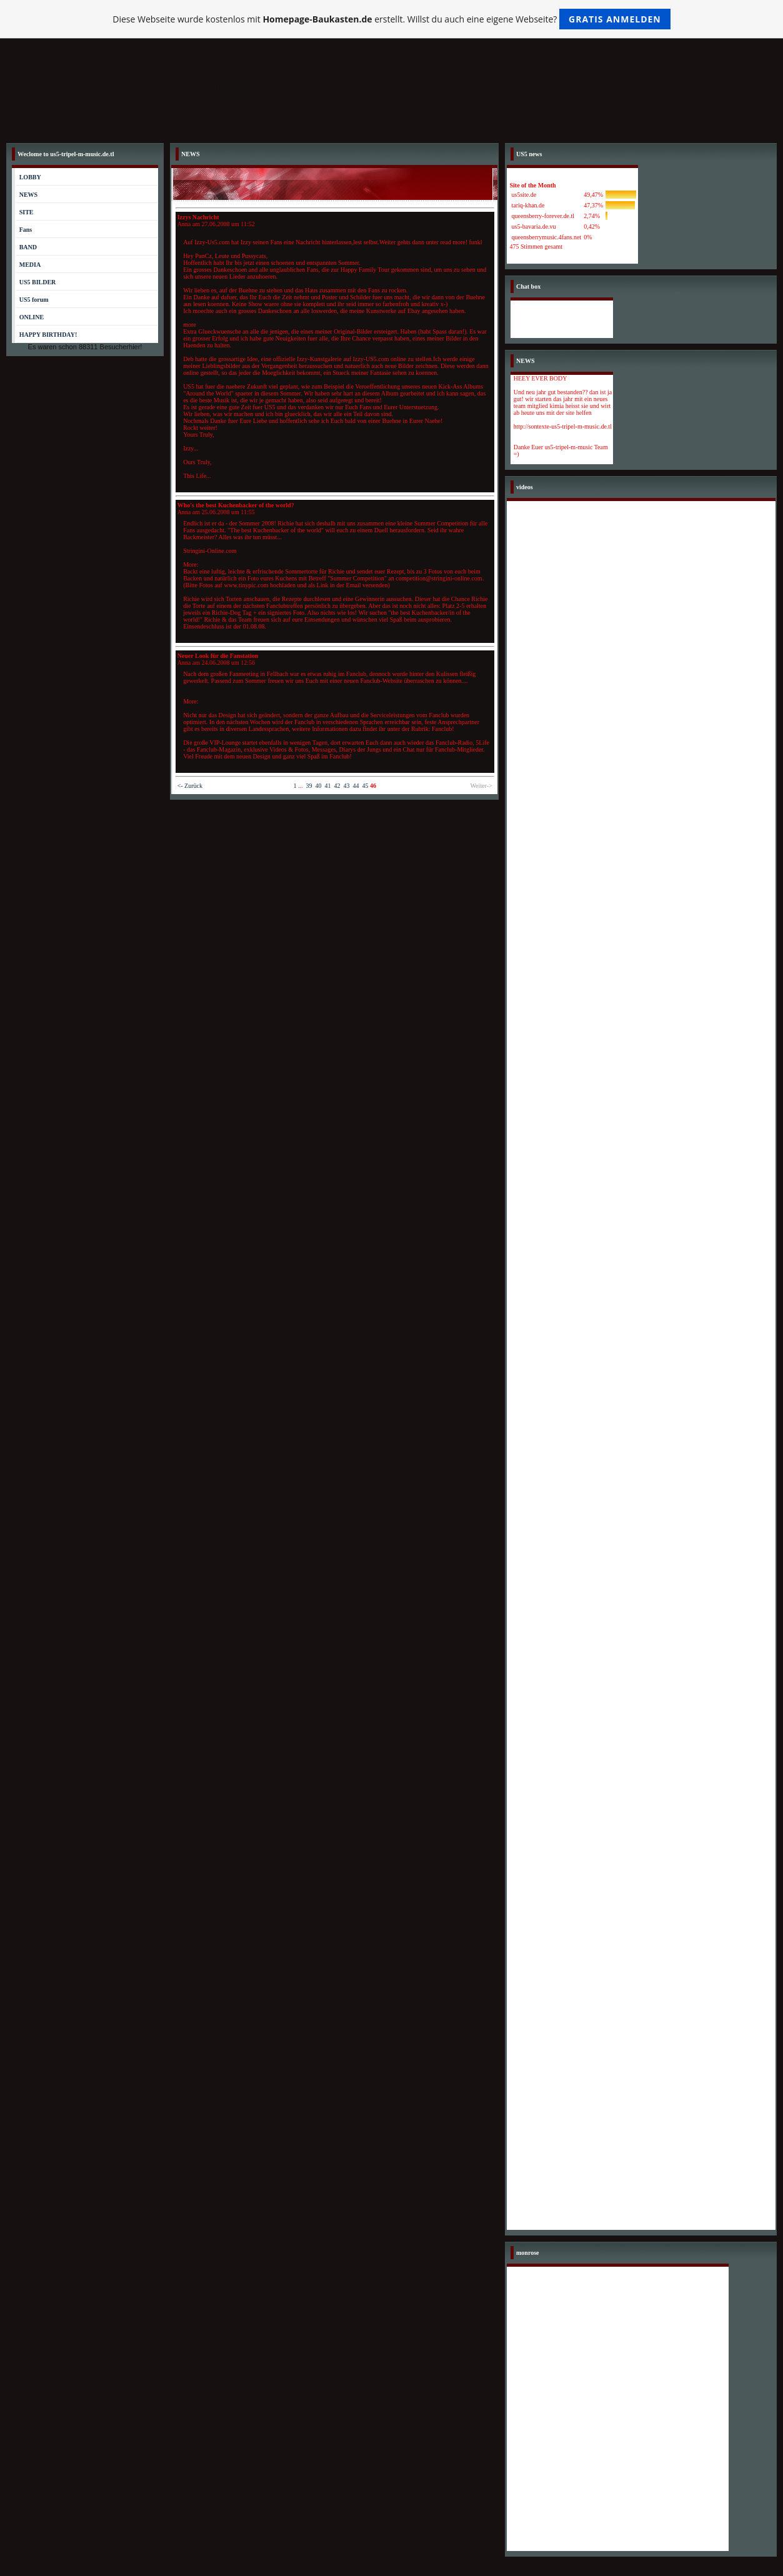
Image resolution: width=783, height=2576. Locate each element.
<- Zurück (189, 785)
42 (337, 785)
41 (327, 785)
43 (346, 785)
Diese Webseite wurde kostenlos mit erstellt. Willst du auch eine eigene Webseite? (391, 19)
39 (309, 785)
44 (355, 785)
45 (365, 785)
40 (318, 785)
